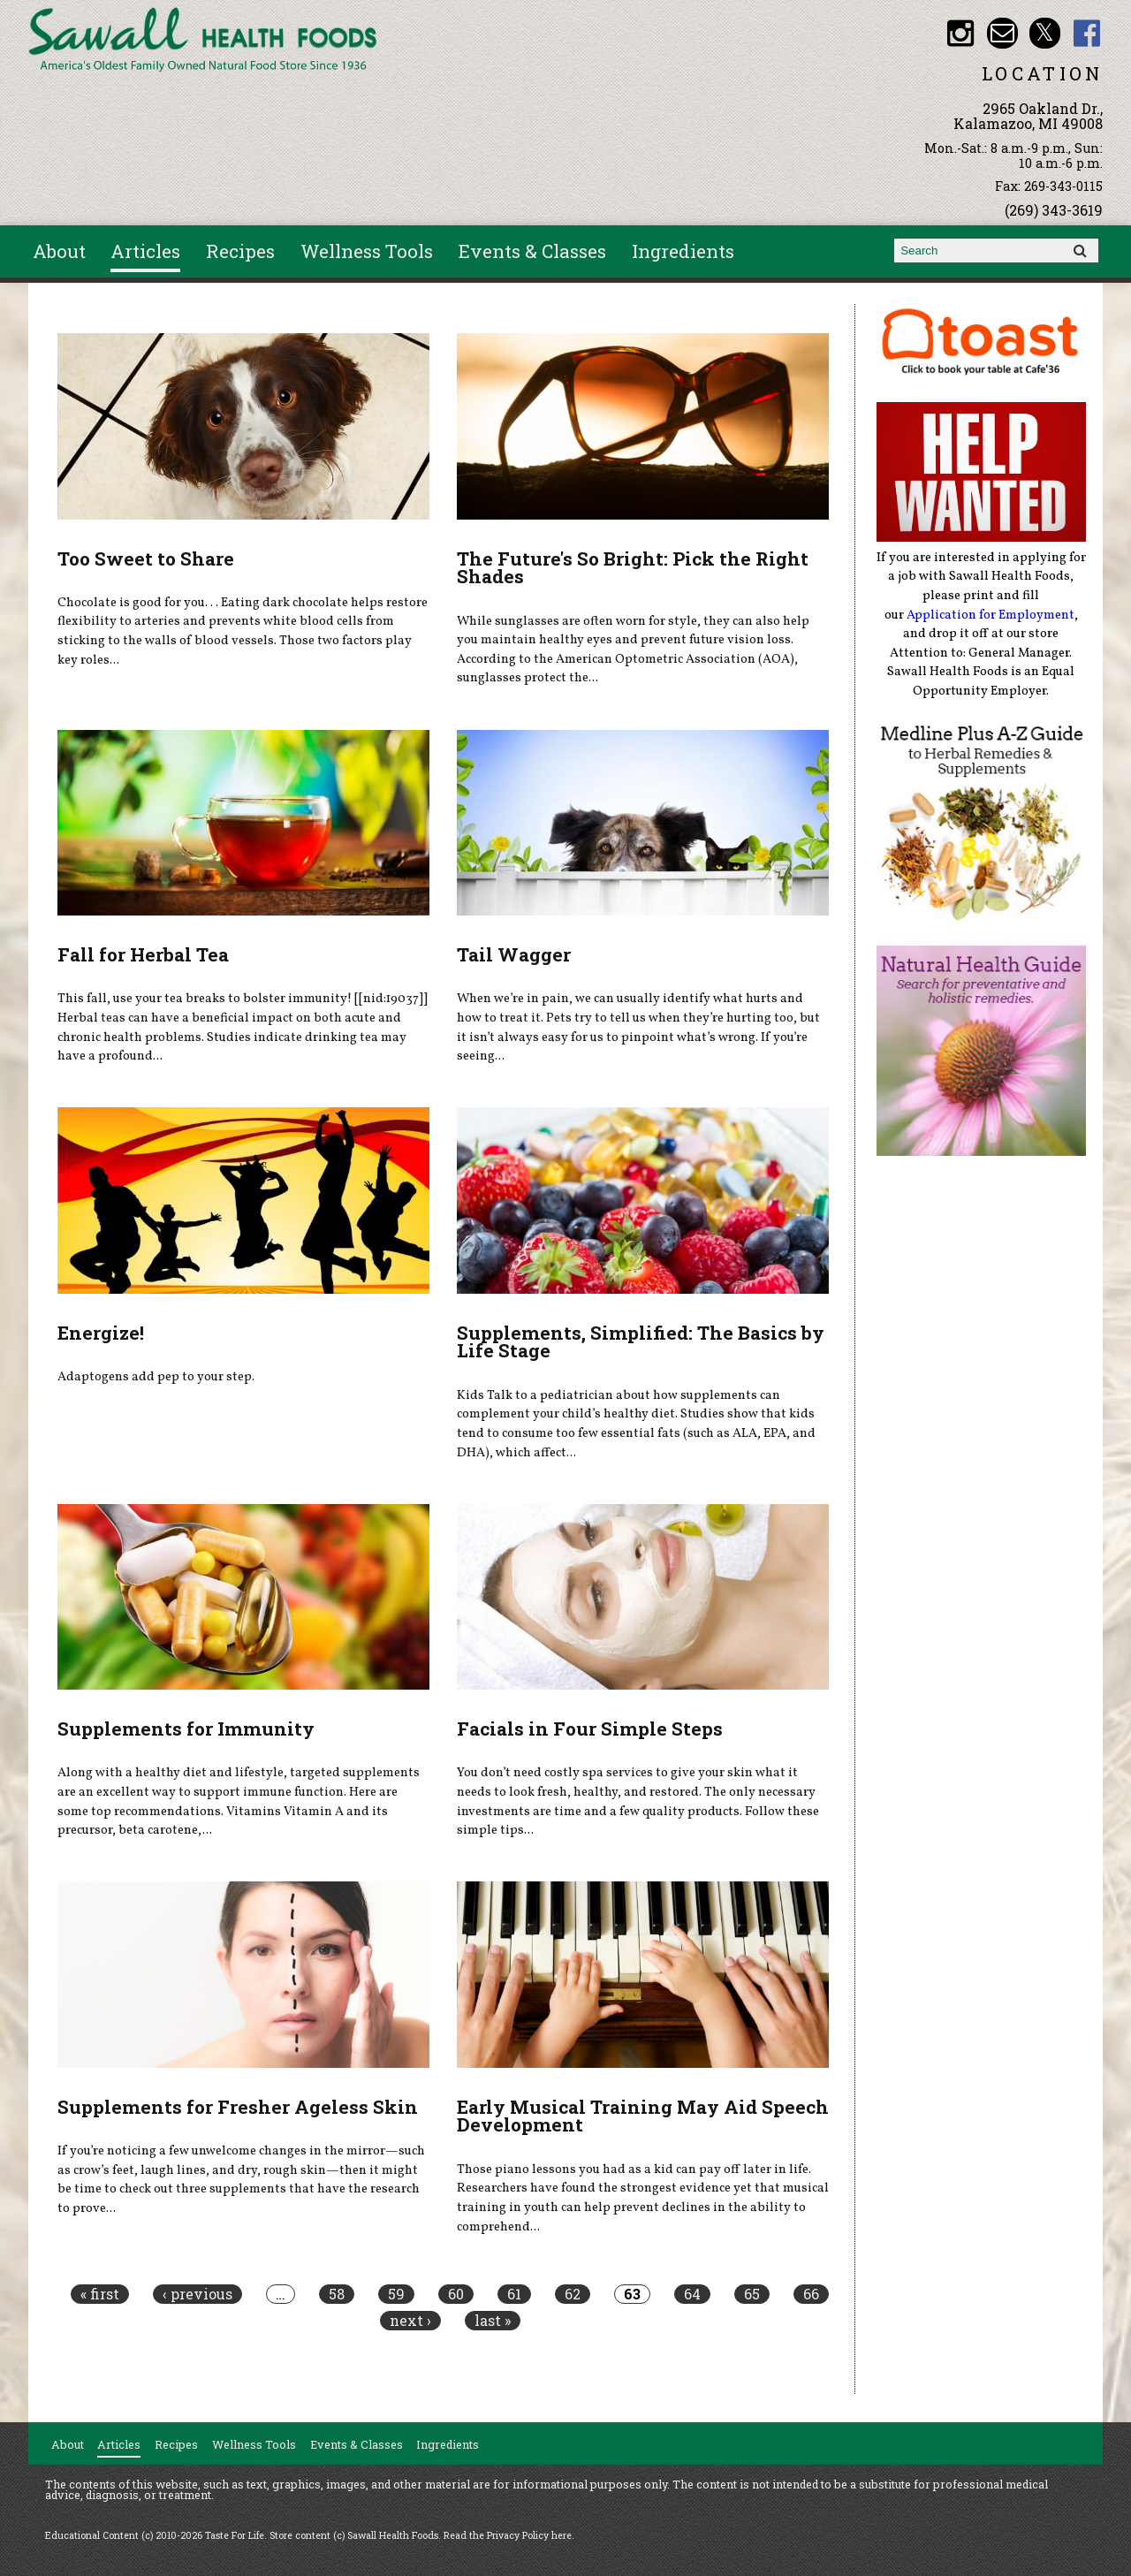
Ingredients (683, 251)
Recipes (240, 251)
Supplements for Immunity (186, 1728)
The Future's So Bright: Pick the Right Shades (632, 567)
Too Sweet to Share (145, 558)
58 (337, 2294)
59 (396, 2294)
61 (514, 2294)
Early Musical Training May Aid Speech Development (643, 2116)
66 (811, 2294)
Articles (145, 251)
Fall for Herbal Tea (143, 954)
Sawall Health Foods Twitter (1044, 33)
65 (752, 2294)
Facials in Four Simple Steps (590, 1728)
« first (99, 2294)
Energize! (100, 1332)
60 (456, 2294)
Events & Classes (532, 251)
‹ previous (197, 2294)
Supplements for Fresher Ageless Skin (237, 2106)
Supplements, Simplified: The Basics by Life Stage (640, 1342)
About (59, 251)
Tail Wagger (514, 954)
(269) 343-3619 (1054, 210)
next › (410, 2320)
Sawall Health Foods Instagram (960, 33)
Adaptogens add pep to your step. (155, 1377)
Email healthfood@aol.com (1002, 33)
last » (492, 2320)
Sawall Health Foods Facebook (1087, 33)
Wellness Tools (366, 251)
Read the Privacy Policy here (508, 2535)
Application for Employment (990, 615)
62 (573, 2294)
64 (692, 2294)
